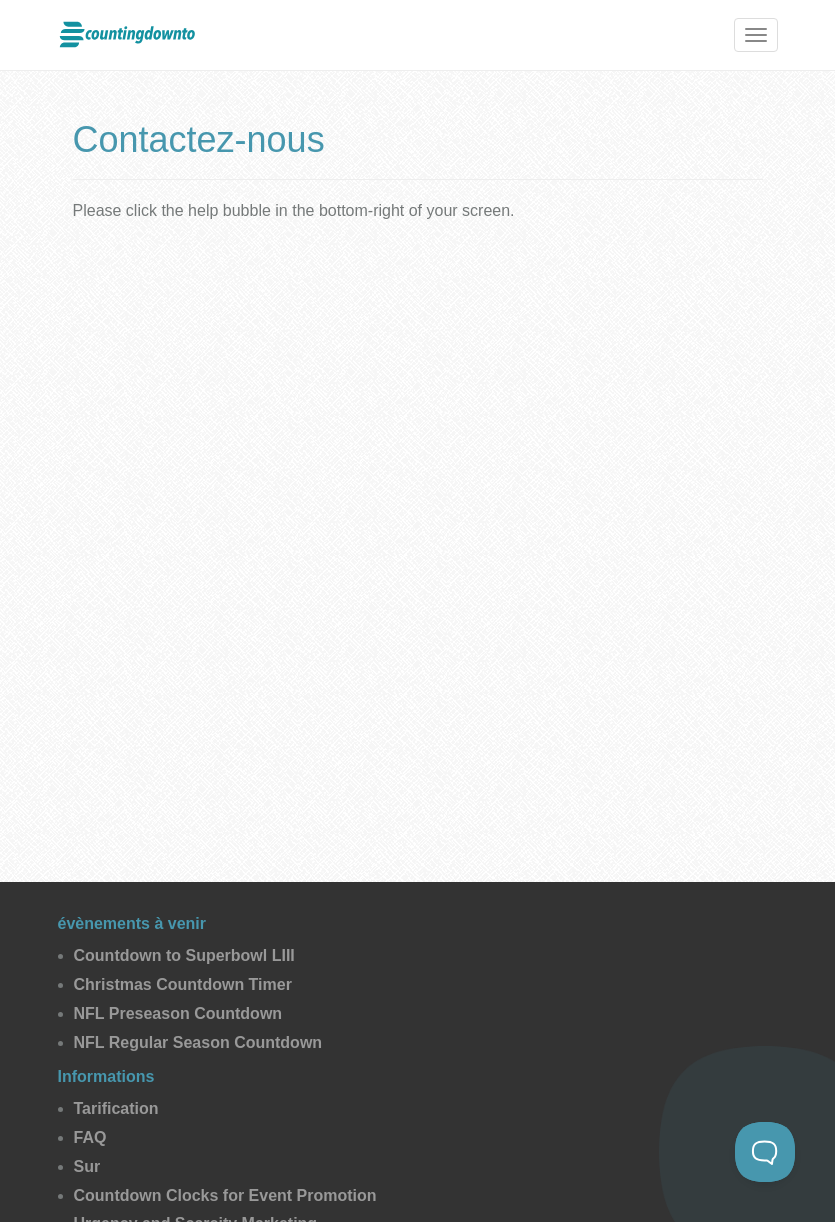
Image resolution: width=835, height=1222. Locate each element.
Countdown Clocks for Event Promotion (225, 1195)
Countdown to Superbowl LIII (184, 955)
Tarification (116, 1108)
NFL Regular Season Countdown (198, 1042)
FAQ (90, 1137)
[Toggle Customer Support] (765, 1152)
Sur (87, 1166)
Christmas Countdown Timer (183, 984)
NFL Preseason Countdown (178, 1013)
